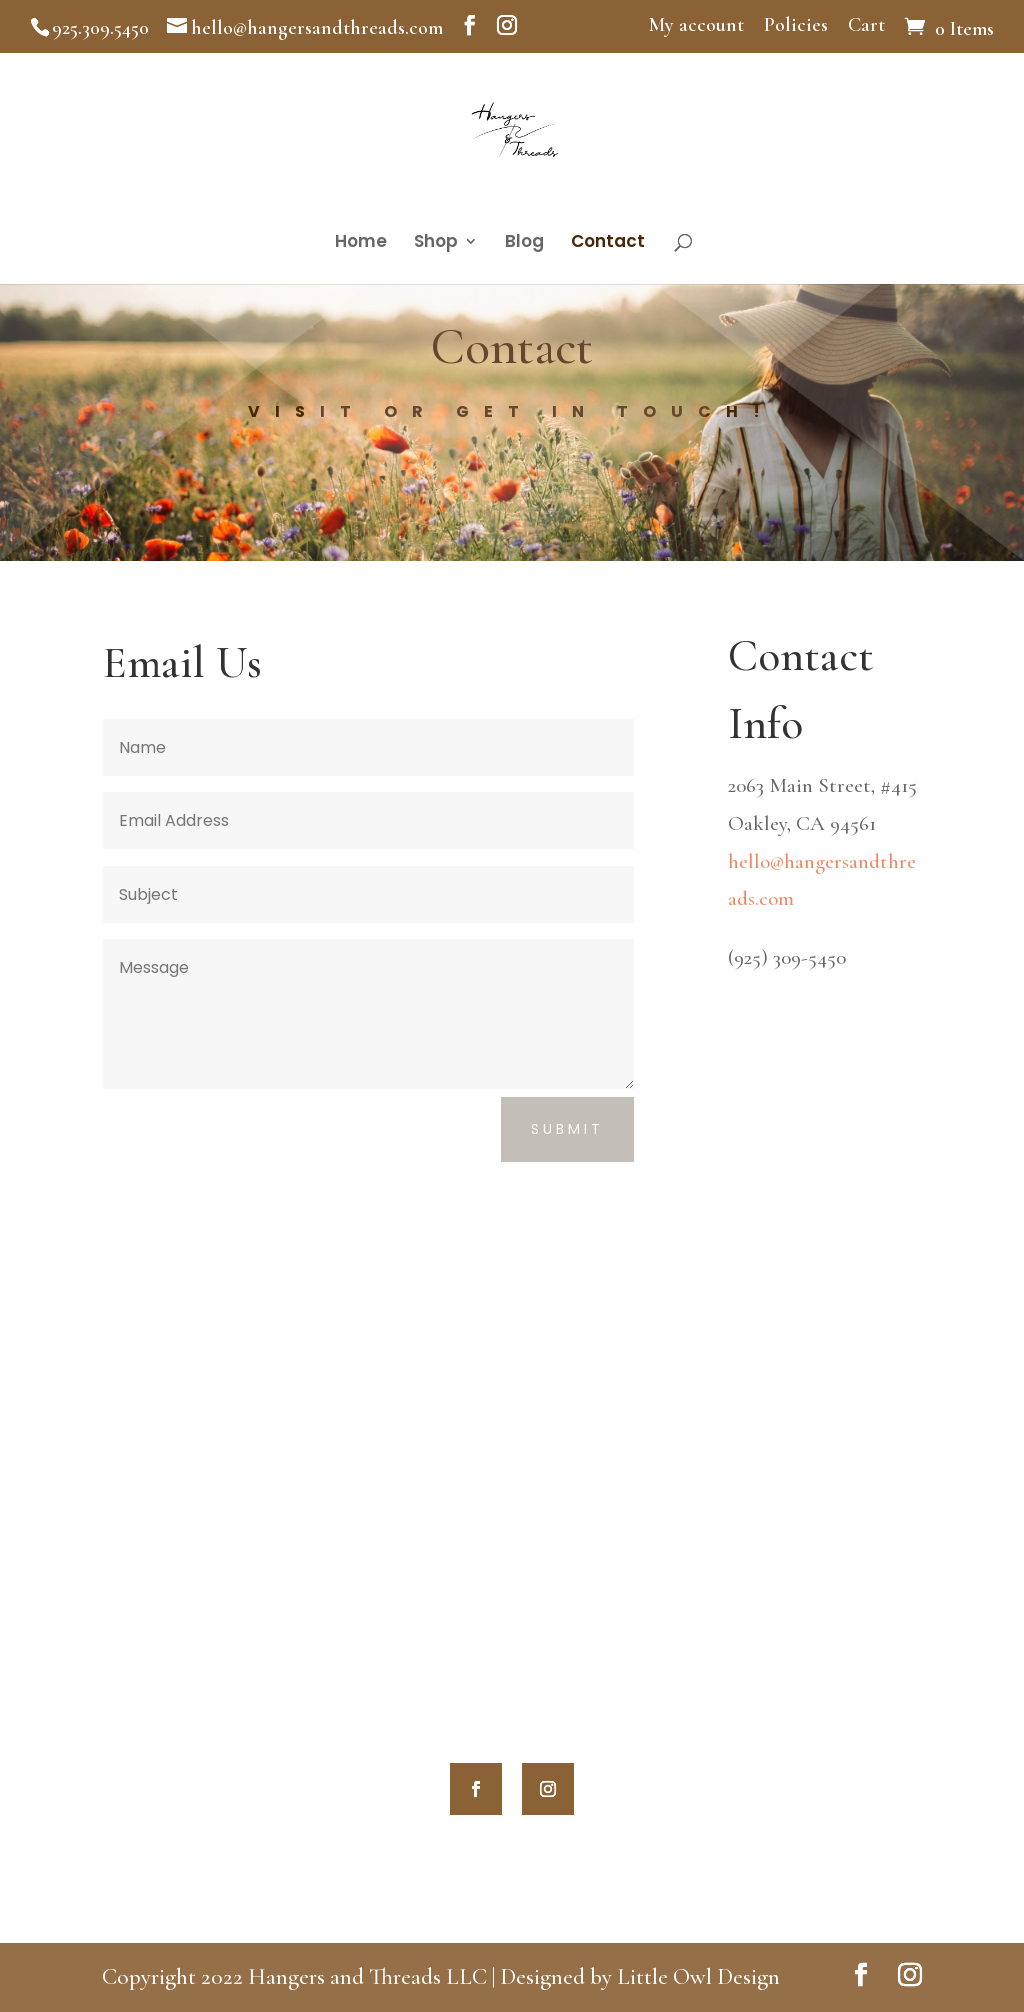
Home (361, 243)
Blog (524, 243)
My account (696, 26)
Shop (436, 243)
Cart (866, 26)
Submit (567, 1129)
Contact (608, 243)
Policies (796, 26)
